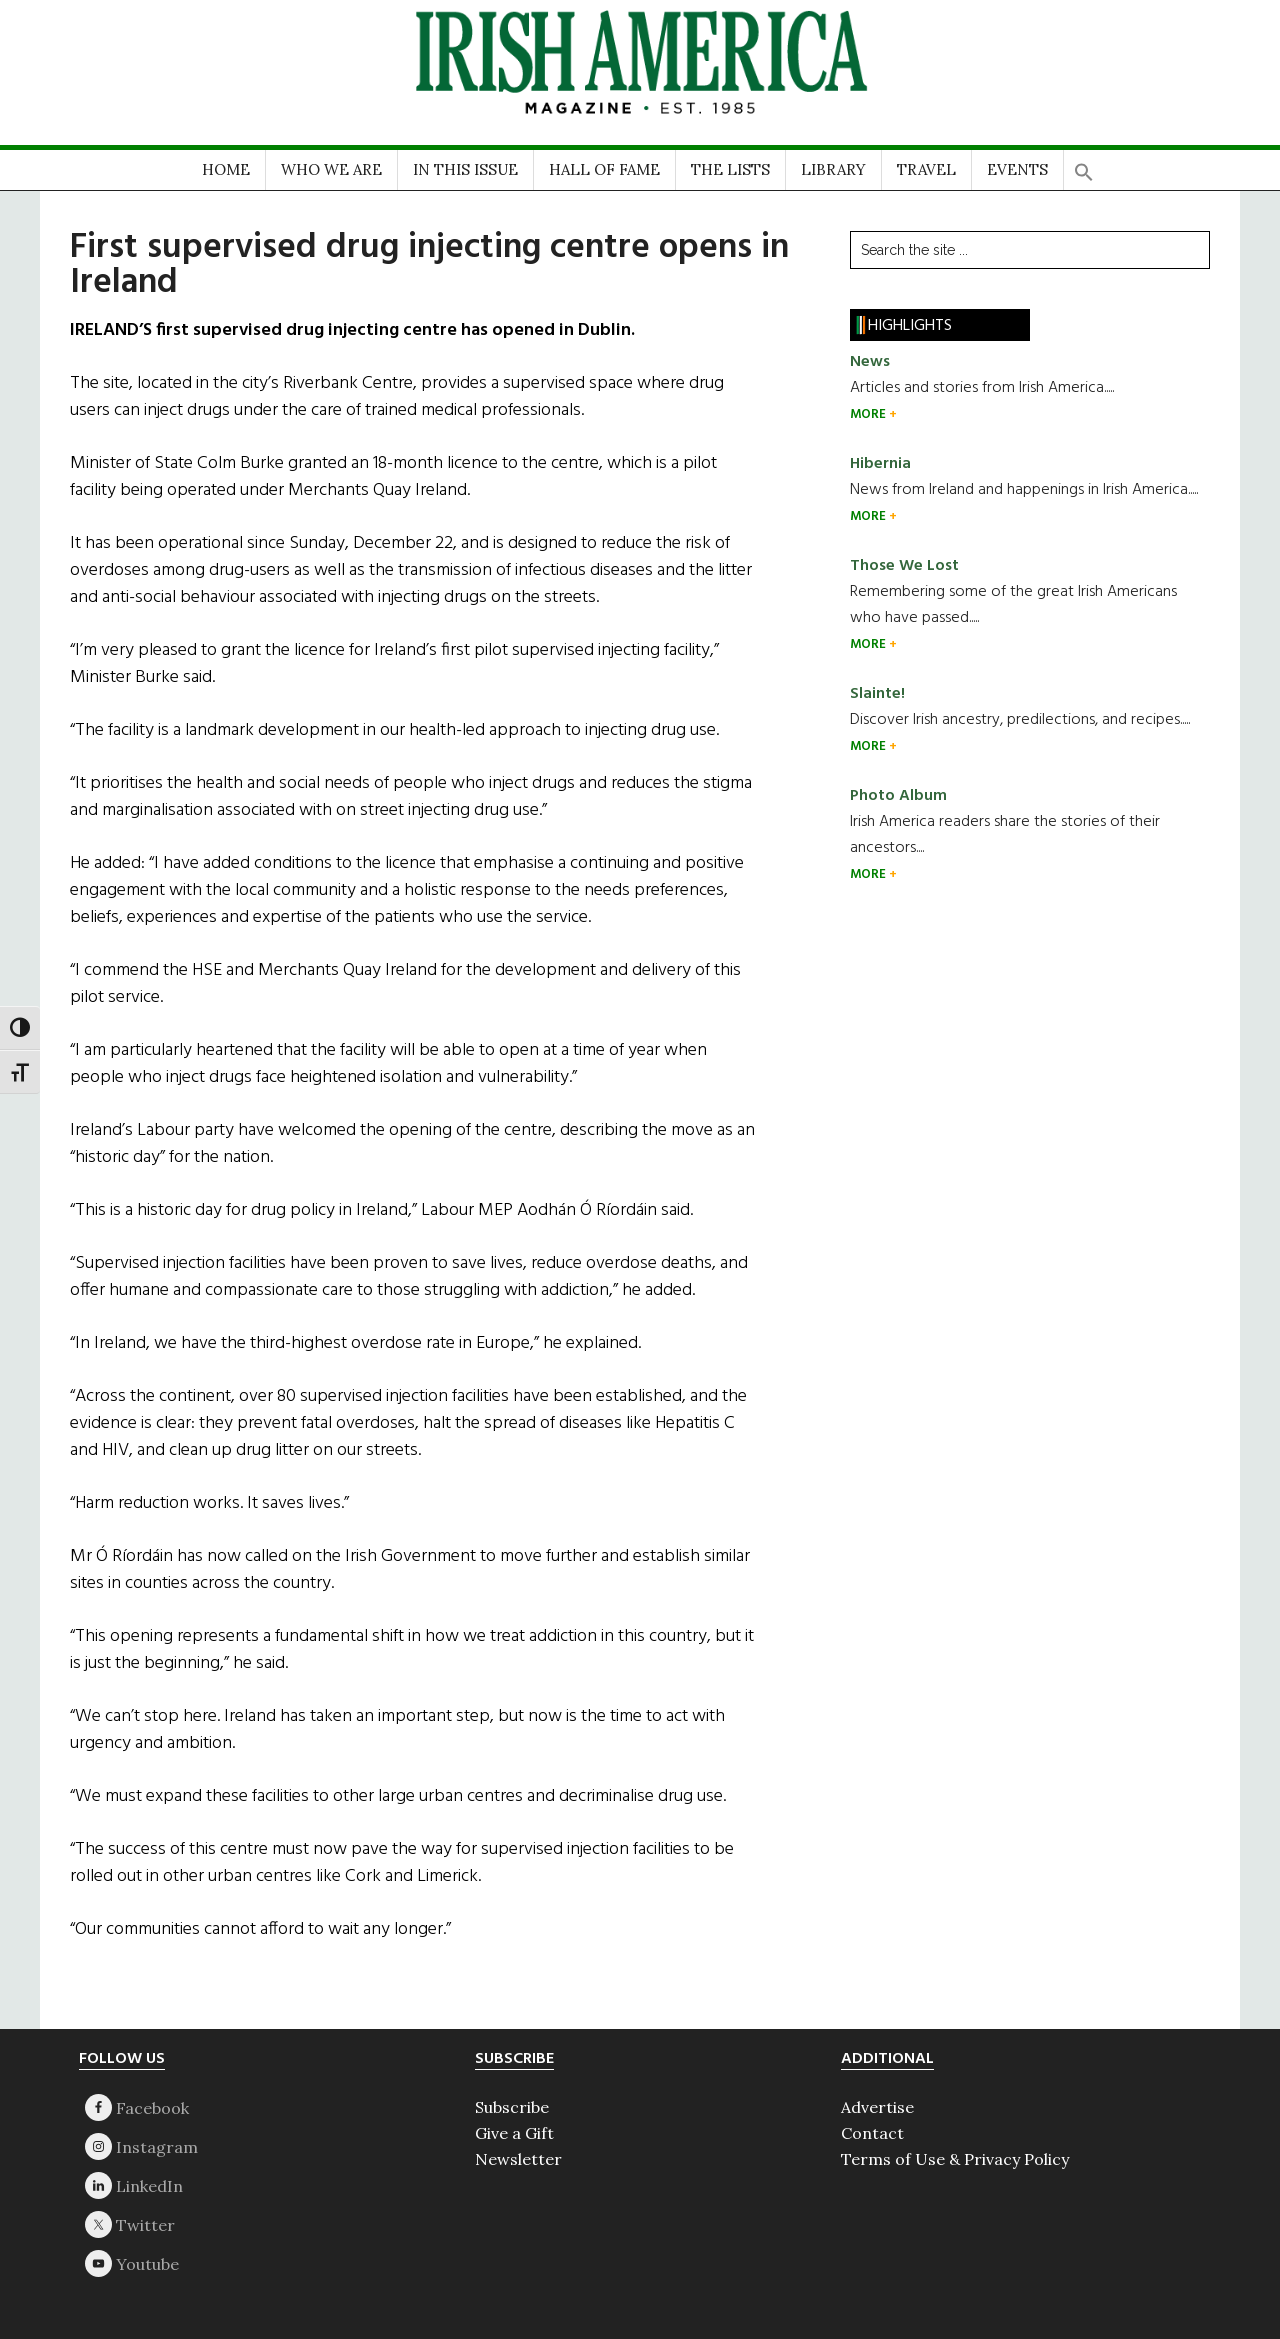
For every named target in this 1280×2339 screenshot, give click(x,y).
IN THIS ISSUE (465, 169)
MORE (869, 414)
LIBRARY (833, 169)
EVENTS (1017, 169)
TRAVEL (926, 169)
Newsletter (518, 2159)
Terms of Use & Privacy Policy (955, 2159)
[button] (1084, 165)
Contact (872, 2133)
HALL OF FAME (604, 169)
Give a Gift (514, 2133)
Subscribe (512, 2107)
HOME (226, 169)
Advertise (877, 2107)
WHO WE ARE (331, 169)
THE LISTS (730, 169)
